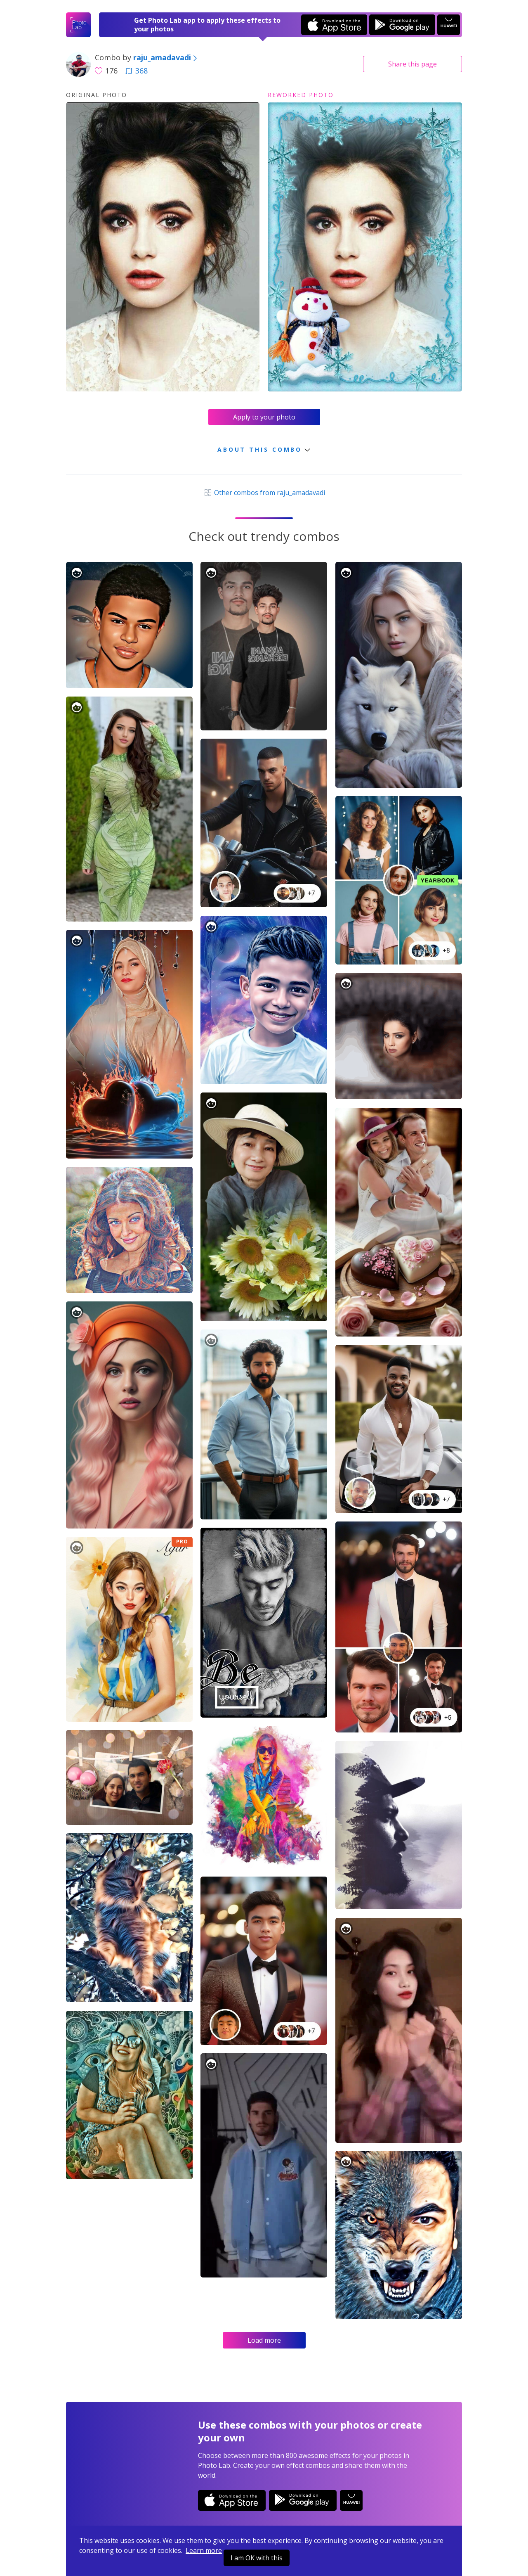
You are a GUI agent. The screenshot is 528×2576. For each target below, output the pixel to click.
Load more (264, 2340)
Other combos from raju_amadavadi (264, 492)
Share (412, 64)
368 (136, 71)
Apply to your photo (264, 417)
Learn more (204, 2550)
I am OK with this (257, 2557)
